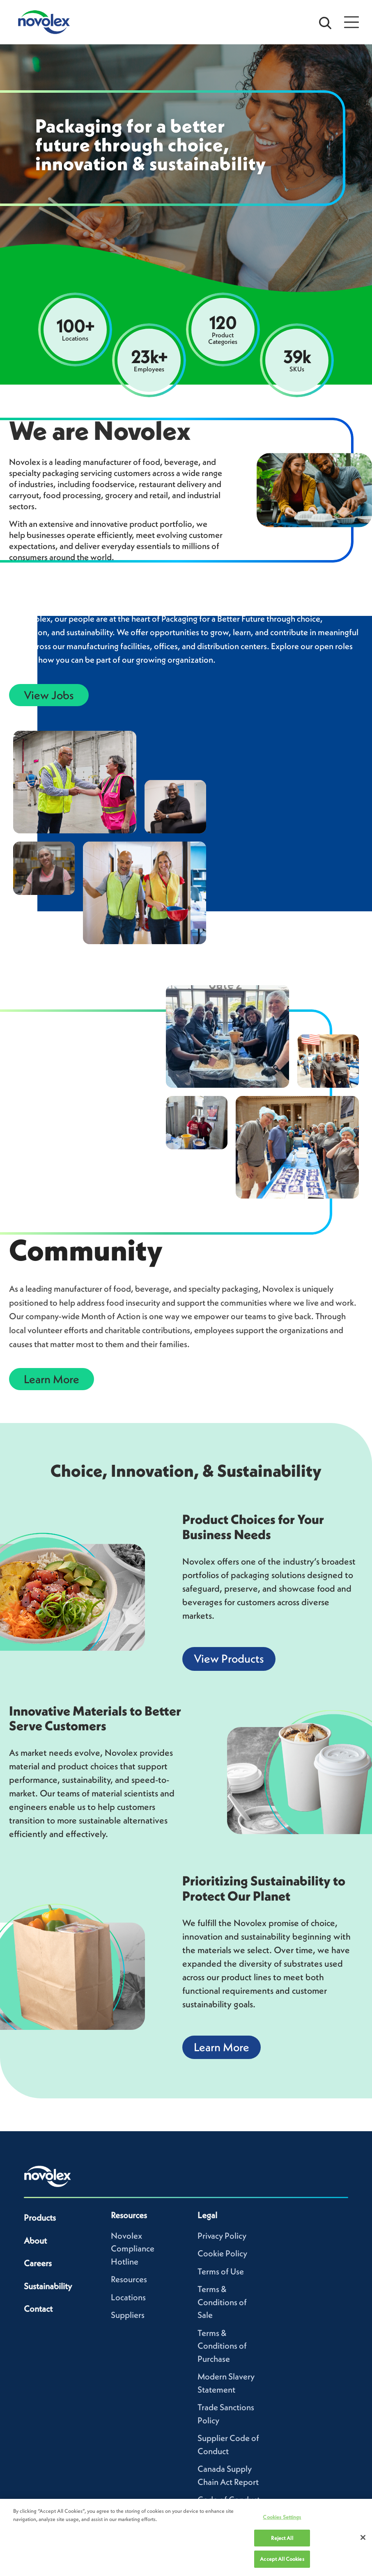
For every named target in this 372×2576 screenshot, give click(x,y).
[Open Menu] (351, 22)
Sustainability (48, 2286)
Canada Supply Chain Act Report (228, 2475)
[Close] (363, 2537)
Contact (38, 2308)
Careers (38, 2263)
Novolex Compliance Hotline (132, 2248)
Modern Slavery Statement (226, 2383)
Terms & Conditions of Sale (222, 2301)
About (35, 2240)
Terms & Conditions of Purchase (222, 2345)
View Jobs (49, 695)
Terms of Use (220, 2271)
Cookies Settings (282, 2517)
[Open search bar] (325, 22)
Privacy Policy (221, 2235)
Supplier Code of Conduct (228, 2444)
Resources (129, 2279)
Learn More (51, 1379)
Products (40, 2217)
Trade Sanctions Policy (225, 2414)
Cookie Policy (222, 2253)
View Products (229, 1658)
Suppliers (128, 2314)
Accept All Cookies (282, 2558)
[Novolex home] (47, 2176)
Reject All (282, 2538)
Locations (128, 2297)
